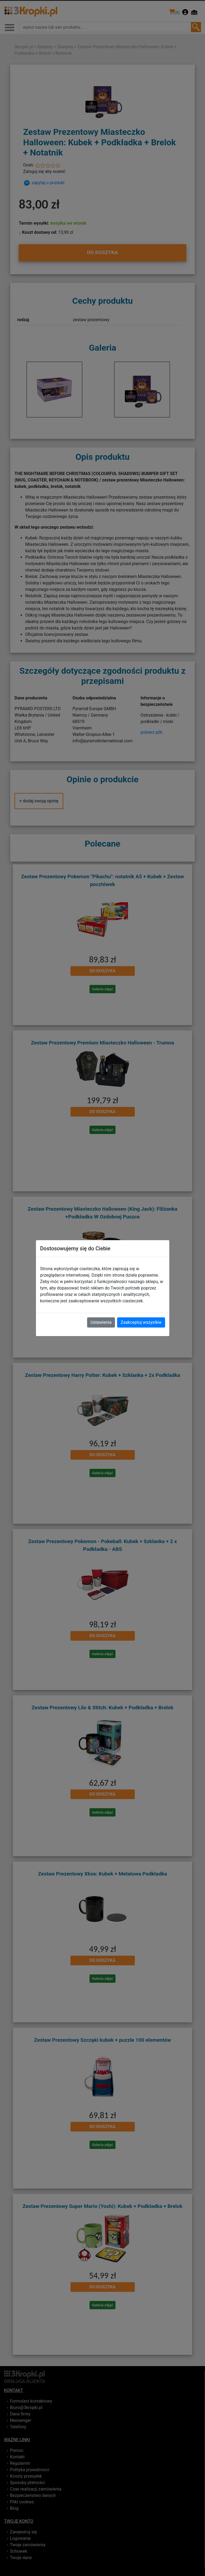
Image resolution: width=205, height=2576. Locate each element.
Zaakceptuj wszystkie (141, 1322)
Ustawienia (101, 1322)
